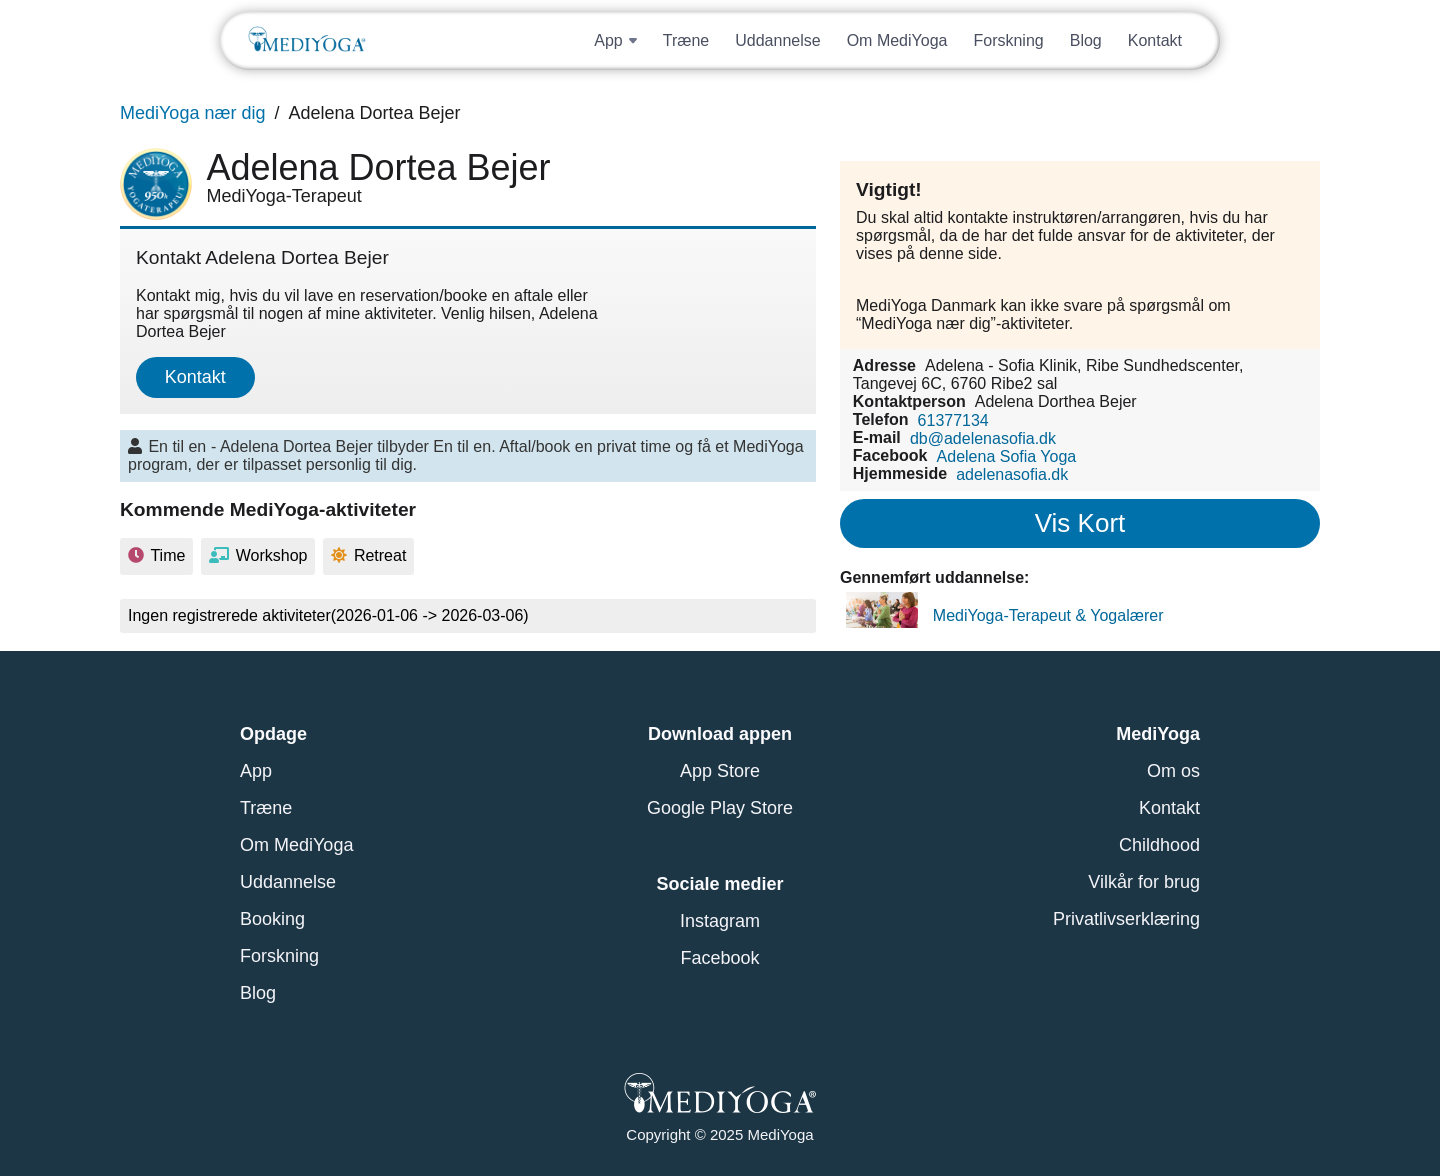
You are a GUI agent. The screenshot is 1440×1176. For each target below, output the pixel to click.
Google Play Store (720, 808)
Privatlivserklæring (1126, 919)
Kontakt (1155, 40)
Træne (686, 40)
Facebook (719, 958)
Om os (1173, 771)
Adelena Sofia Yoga (1007, 455)
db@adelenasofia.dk (983, 437)
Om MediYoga (897, 40)
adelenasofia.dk (1012, 473)
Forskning (1008, 40)
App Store (720, 771)
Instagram (720, 921)
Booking (272, 919)
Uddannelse (777, 40)
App (256, 771)
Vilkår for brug (1144, 882)
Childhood (1159, 845)
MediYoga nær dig (192, 113)
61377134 (953, 419)
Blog (1086, 40)
